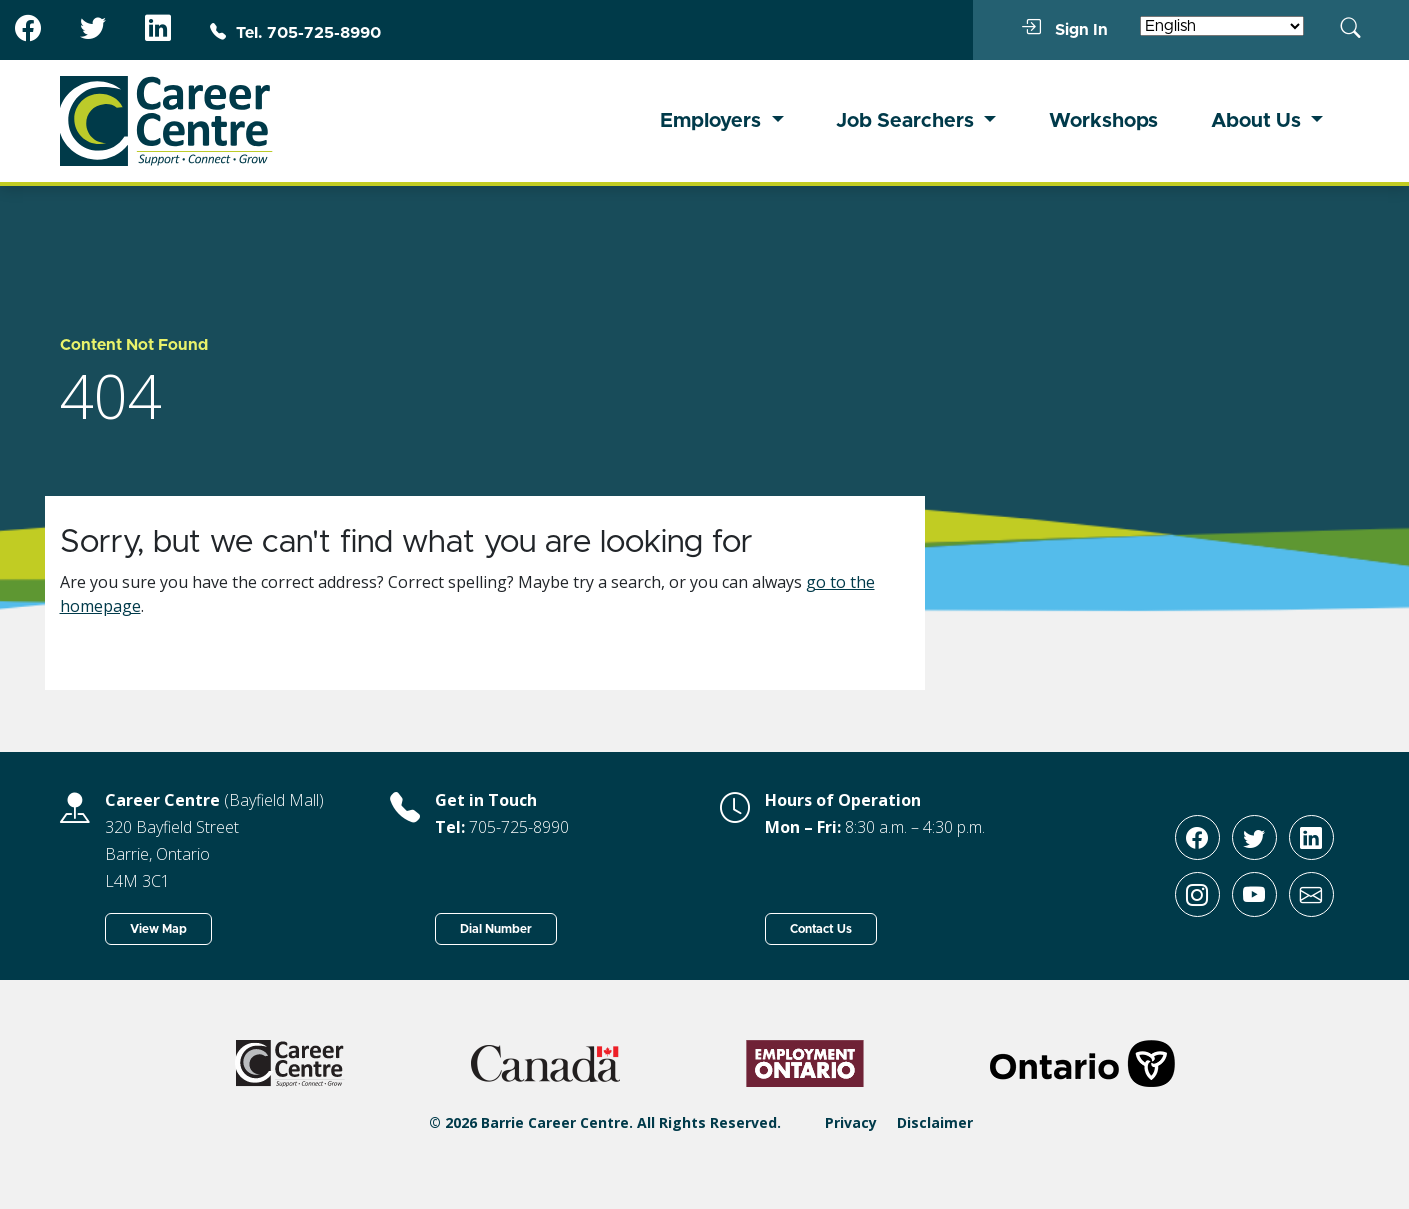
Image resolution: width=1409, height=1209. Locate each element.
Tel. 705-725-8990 (295, 33)
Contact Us (821, 929)
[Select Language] (1222, 26)
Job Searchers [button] (907, 121)
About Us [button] (1258, 121)
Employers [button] (713, 121)
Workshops (1103, 121)
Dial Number (496, 929)
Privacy (851, 1122)
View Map (158, 929)
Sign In (1064, 29)
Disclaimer (935, 1122)
